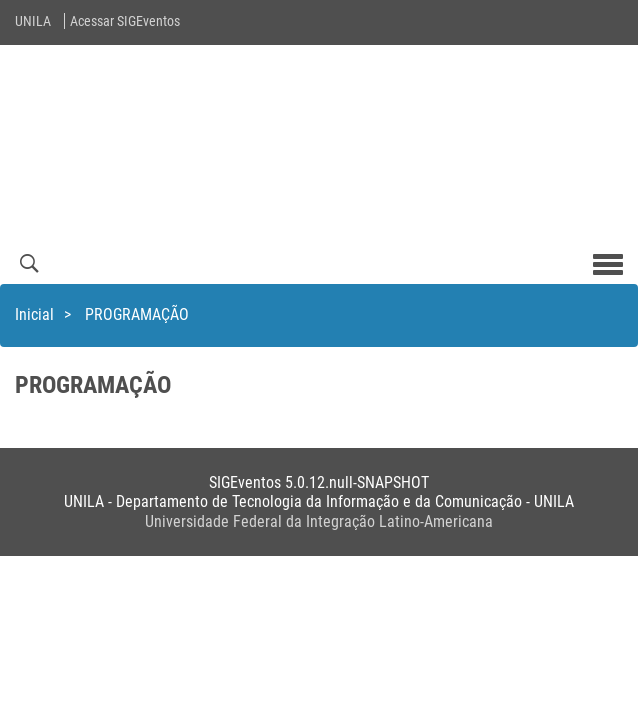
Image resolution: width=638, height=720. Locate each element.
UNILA (33, 21)
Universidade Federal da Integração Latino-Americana (319, 521)
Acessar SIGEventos (125, 21)
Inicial (34, 314)
